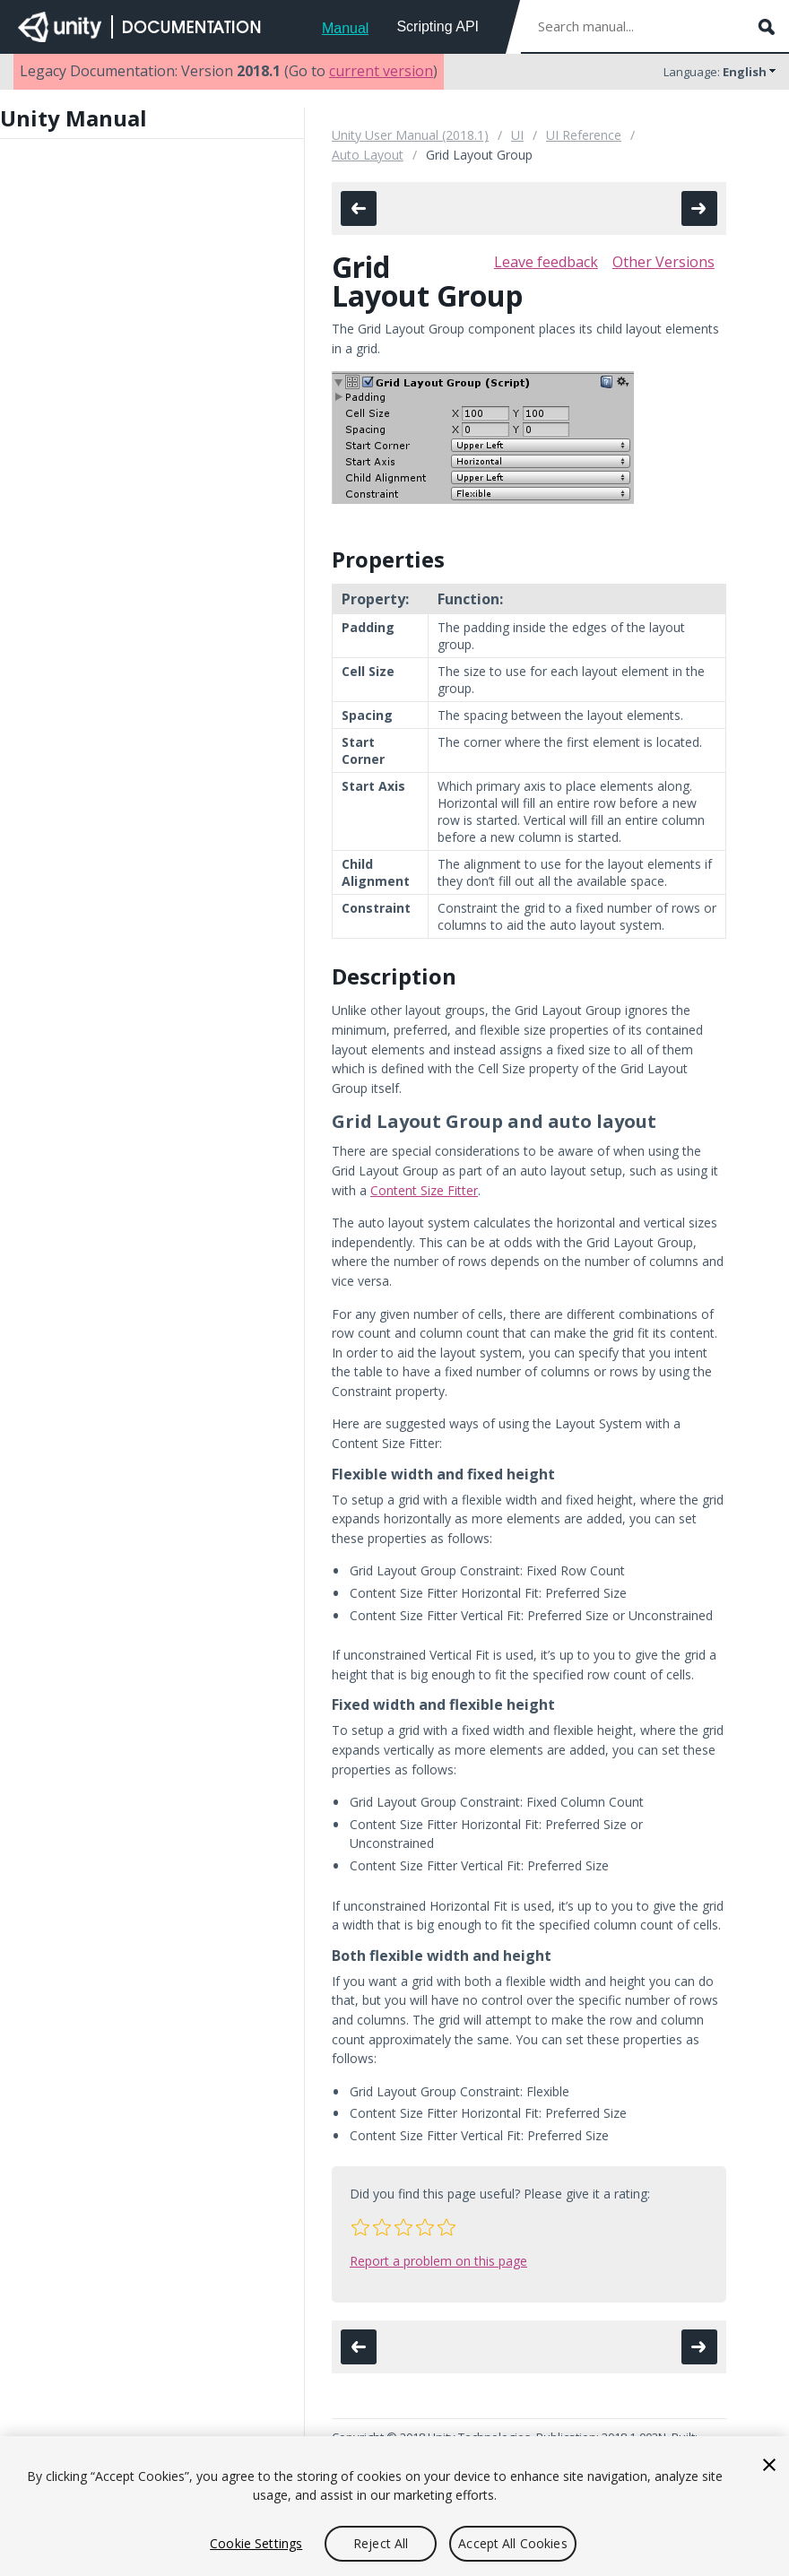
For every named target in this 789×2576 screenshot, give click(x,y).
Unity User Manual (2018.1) (410, 134)
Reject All (380, 2543)
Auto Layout (367, 154)
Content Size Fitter (424, 1190)
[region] (394, 2506)
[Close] (769, 2465)
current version (381, 71)
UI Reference (583, 134)
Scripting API (437, 26)
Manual (345, 28)
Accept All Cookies (513, 2543)
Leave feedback (546, 262)
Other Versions (663, 262)
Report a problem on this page (438, 2260)
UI (517, 134)
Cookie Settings (256, 2543)
